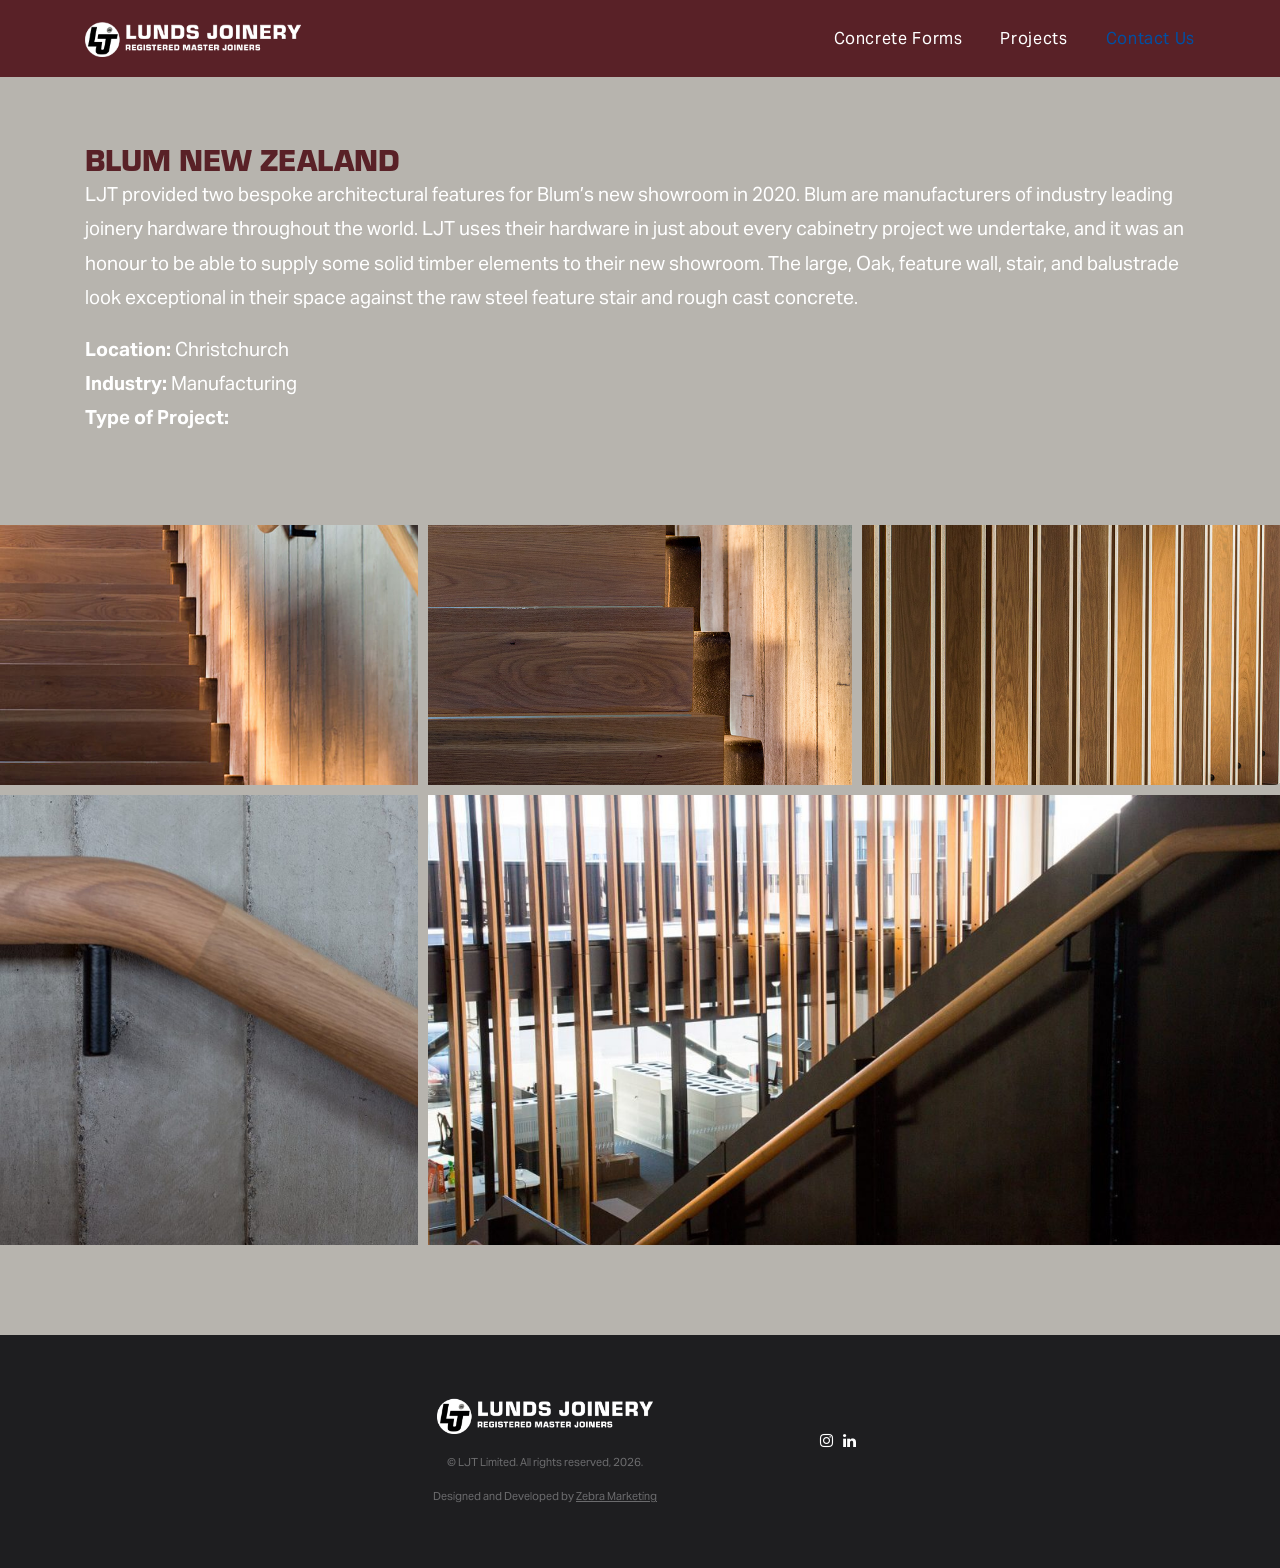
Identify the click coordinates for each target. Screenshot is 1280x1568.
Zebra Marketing (616, 1496)
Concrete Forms (898, 38)
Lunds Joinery (193, 40)
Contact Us (1150, 38)
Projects (1033, 38)
